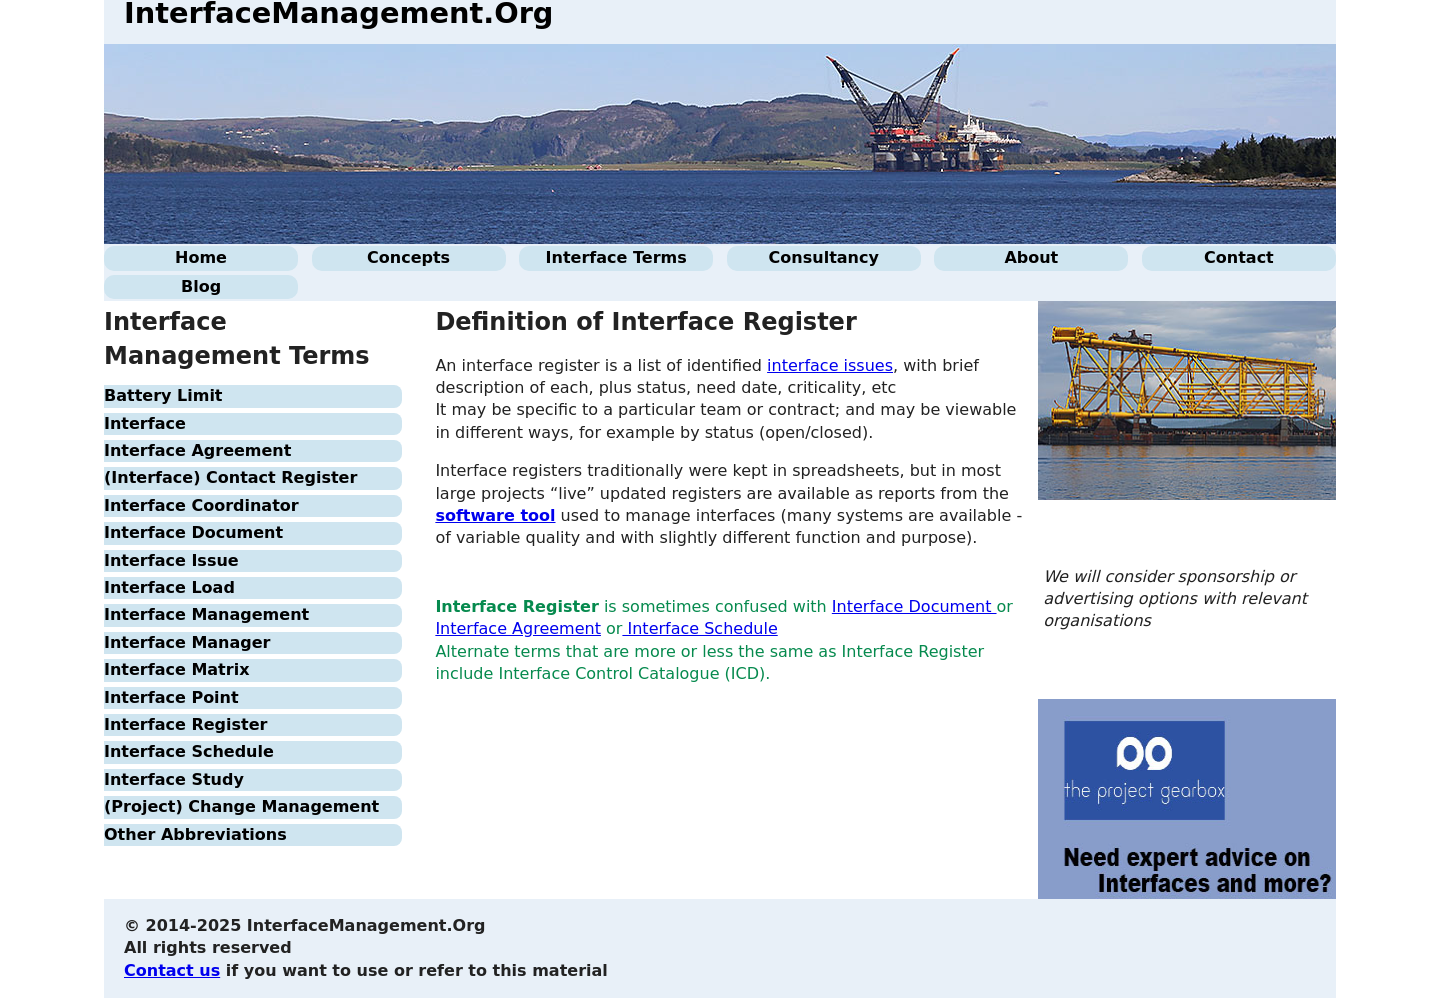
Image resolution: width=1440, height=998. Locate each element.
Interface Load (169, 587)
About (1031, 257)
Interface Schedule (189, 751)
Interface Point (171, 697)
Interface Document (193, 532)
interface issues (830, 365)
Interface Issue (171, 560)
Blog (201, 286)
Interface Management (206, 614)
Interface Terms (616, 257)
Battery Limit (163, 395)
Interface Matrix (176, 669)
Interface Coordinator (201, 505)
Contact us (172, 970)
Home (201, 257)
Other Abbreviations (195, 834)
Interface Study (174, 779)
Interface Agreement (197, 450)
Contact (1239, 257)
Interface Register (185, 724)
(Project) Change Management (241, 806)
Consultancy (824, 257)
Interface (145, 423)
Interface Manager (187, 642)
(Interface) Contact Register (230, 477)
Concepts (408, 257)
